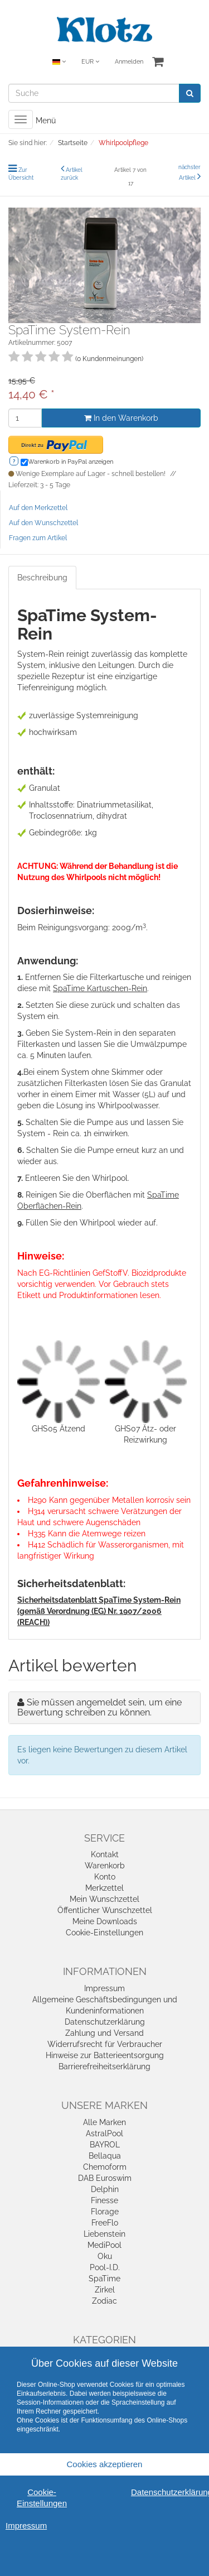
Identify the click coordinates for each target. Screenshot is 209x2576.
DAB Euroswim (105, 2178)
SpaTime (104, 2278)
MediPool (104, 2245)
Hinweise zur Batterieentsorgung (105, 2055)
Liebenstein (104, 2233)
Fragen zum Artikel (38, 538)
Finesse (104, 2200)
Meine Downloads (104, 1921)
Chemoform (105, 2166)
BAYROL (105, 2144)
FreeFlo (104, 2222)
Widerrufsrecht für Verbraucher (104, 2044)
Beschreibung (42, 577)
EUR (90, 61)
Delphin (105, 2189)
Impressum (104, 1988)
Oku (105, 2256)
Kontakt (105, 1854)
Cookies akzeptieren (105, 2464)
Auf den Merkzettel (38, 508)
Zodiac (104, 2300)
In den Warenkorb (121, 418)
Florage (105, 2211)
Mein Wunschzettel (104, 1899)
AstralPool (104, 2133)
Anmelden (129, 61)
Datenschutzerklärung (105, 2021)
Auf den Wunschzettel (43, 523)
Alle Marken (104, 2122)
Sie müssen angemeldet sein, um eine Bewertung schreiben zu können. (99, 1707)
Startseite (73, 143)
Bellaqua (105, 2155)
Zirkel (105, 2289)
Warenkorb (105, 1865)
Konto (104, 1876)
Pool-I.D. (105, 2267)
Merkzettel (104, 1887)
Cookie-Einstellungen (104, 1932)
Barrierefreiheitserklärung (104, 2066)
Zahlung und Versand (104, 2033)
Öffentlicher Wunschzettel (104, 1910)
